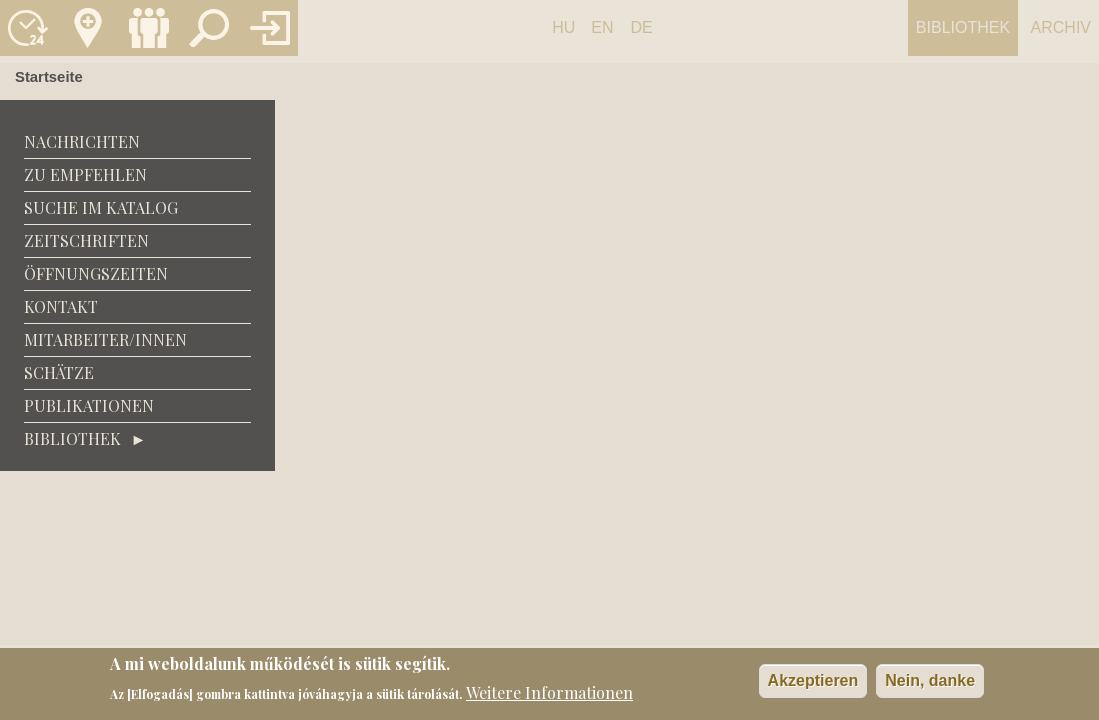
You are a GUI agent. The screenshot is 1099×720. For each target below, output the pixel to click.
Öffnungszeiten (96, 273)
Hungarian (563, 37)
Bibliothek (963, 27)
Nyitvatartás (28, 28)
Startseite (49, 77)
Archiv (1061, 27)
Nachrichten (82, 141)
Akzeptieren (813, 682)
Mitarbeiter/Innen (105, 339)
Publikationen (89, 405)
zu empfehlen (85, 174)
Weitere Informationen (549, 693)
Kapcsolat (88, 28)
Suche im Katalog (101, 207)
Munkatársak (149, 28)
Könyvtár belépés (270, 28)
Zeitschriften (86, 240)
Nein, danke (930, 682)
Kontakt (61, 306)
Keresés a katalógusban (209, 28)
